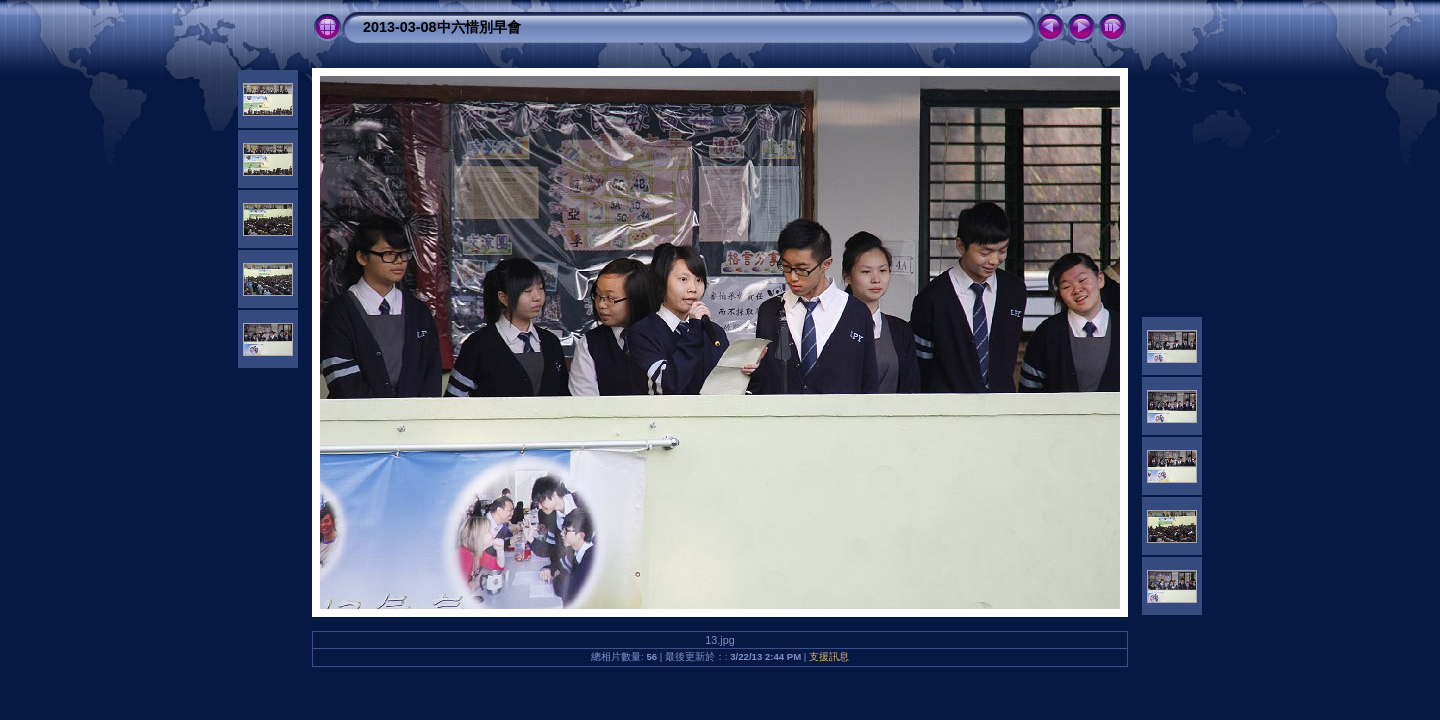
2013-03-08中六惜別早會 (442, 27)
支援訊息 (829, 656)
